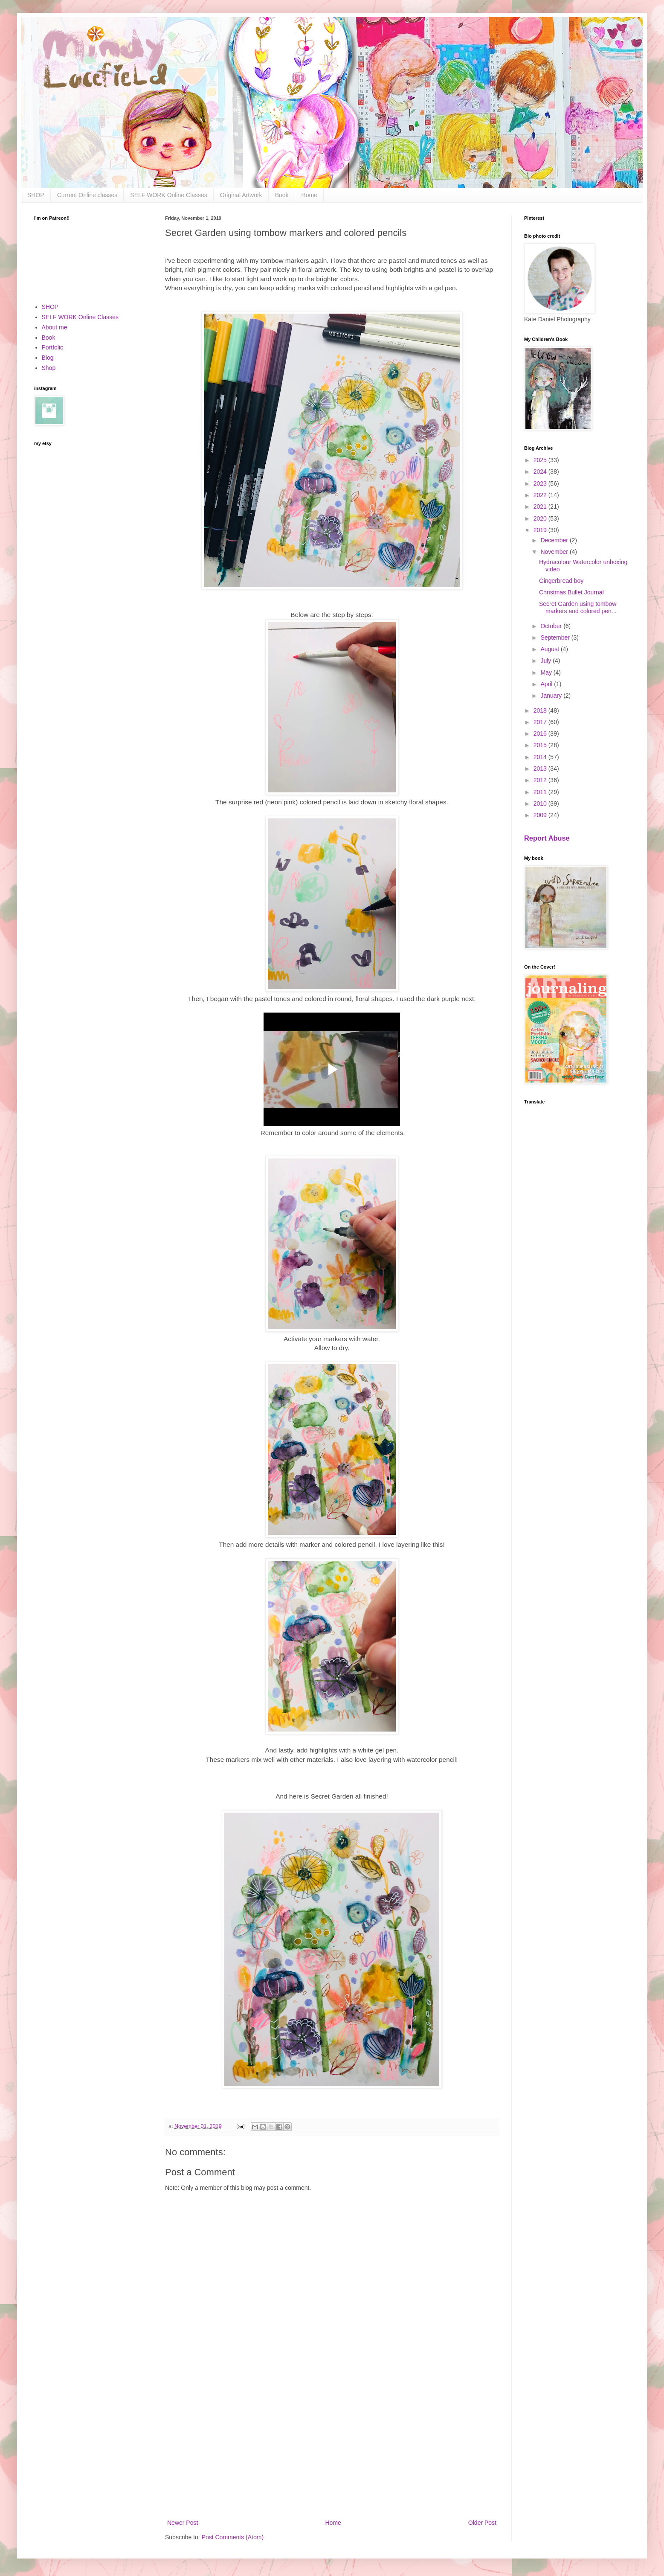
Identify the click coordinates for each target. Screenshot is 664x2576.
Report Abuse (547, 838)
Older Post (482, 2522)
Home (309, 195)
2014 (541, 757)
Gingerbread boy (561, 580)
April (547, 684)
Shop (49, 367)
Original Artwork (241, 195)
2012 (541, 780)
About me (54, 327)
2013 (541, 768)
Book (282, 195)
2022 (541, 495)
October (551, 626)
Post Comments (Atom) (233, 2537)
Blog (48, 357)
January (551, 695)
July (546, 660)
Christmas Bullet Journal (571, 592)
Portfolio (53, 347)
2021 (541, 506)
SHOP (35, 195)
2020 (541, 518)
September (555, 637)
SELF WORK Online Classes (168, 195)
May (546, 672)
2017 (541, 722)
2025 (541, 460)
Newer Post (182, 2522)
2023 (541, 483)
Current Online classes (87, 195)
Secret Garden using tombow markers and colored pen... (578, 607)
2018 (541, 710)
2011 (541, 792)
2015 (541, 745)
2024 (541, 471)
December (554, 540)
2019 (541, 530)
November (554, 551)
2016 (541, 733)
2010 (541, 803)
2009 (541, 815)
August (550, 649)
